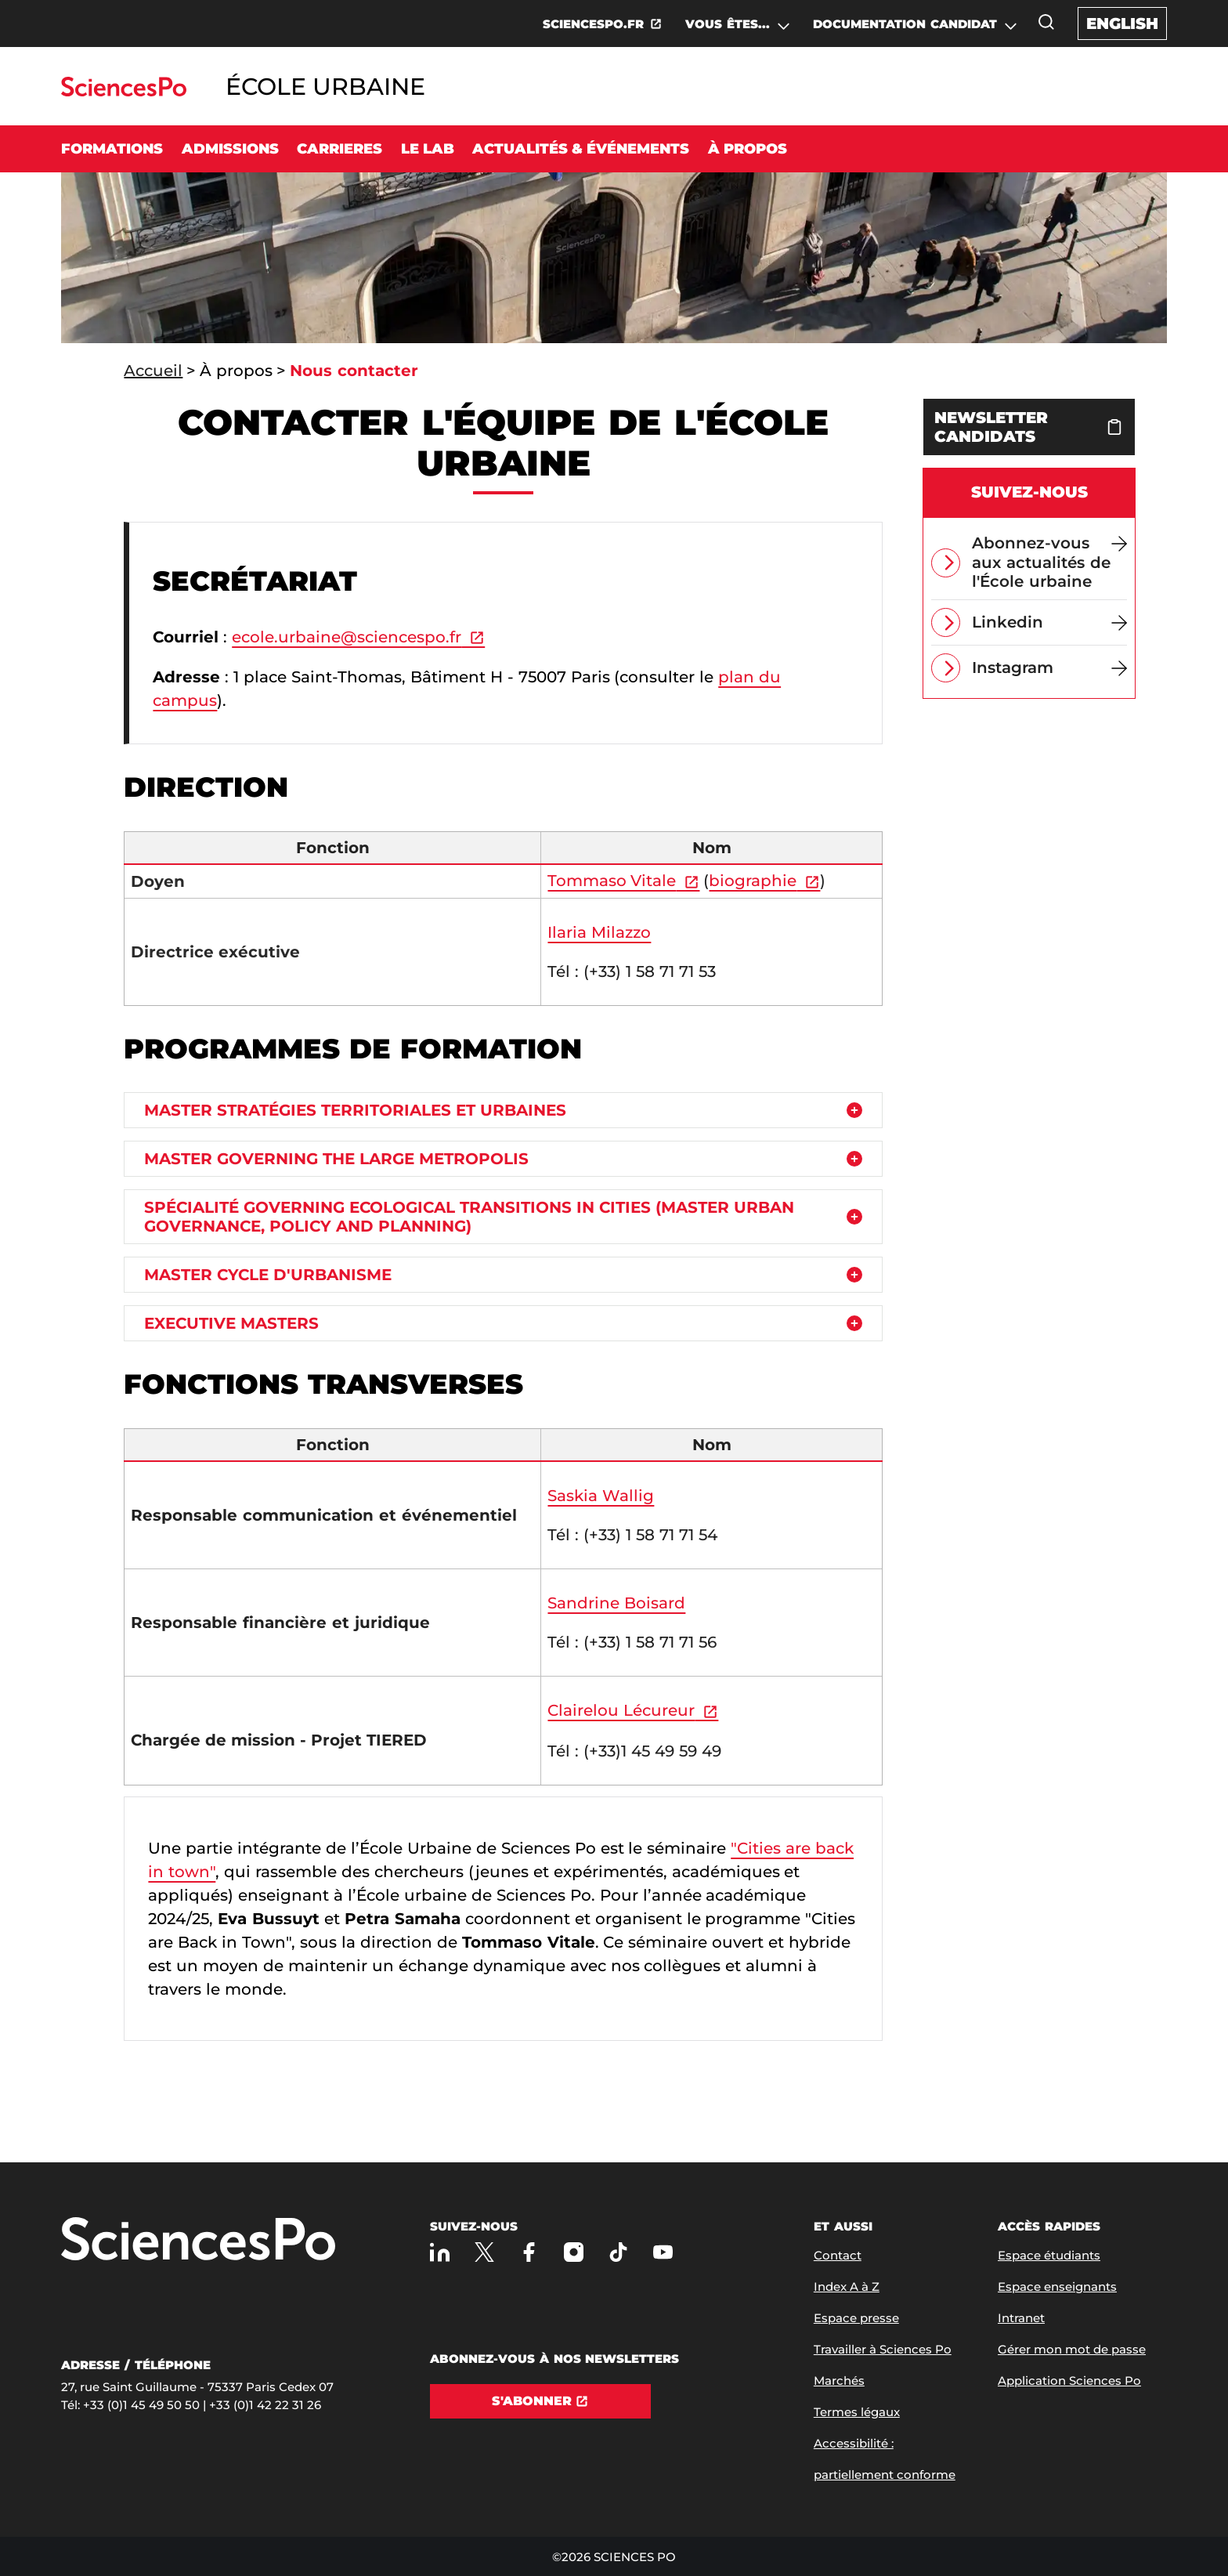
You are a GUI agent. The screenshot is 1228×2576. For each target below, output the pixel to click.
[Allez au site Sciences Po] (123, 92)
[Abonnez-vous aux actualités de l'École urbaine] (1049, 563)
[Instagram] (1049, 668)
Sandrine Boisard (616, 1603)
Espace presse (856, 2317)
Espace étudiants (1049, 2255)
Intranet (1021, 2317)
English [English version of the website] (1122, 23)
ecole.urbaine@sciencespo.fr (346, 637)
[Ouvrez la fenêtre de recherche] (1046, 22)
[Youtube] (663, 2252)
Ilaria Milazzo (599, 932)
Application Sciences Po (1069, 2380)
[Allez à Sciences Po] (198, 2240)
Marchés (839, 2380)
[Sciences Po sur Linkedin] (440, 2252)
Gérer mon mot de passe (1072, 2349)
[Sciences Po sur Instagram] (573, 2252)
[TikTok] (618, 2252)
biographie (752, 880)
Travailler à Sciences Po (883, 2349)
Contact (837, 2255)
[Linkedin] (1049, 622)
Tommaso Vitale (611, 880)
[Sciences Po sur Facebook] (529, 2252)
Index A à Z (846, 2286)
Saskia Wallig (600, 1495)
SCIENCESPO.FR (593, 23)
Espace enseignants (1057, 2286)
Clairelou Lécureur (621, 1710)
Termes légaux (857, 2411)
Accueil (153, 370)
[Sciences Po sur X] (484, 2252)
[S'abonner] (540, 2401)
